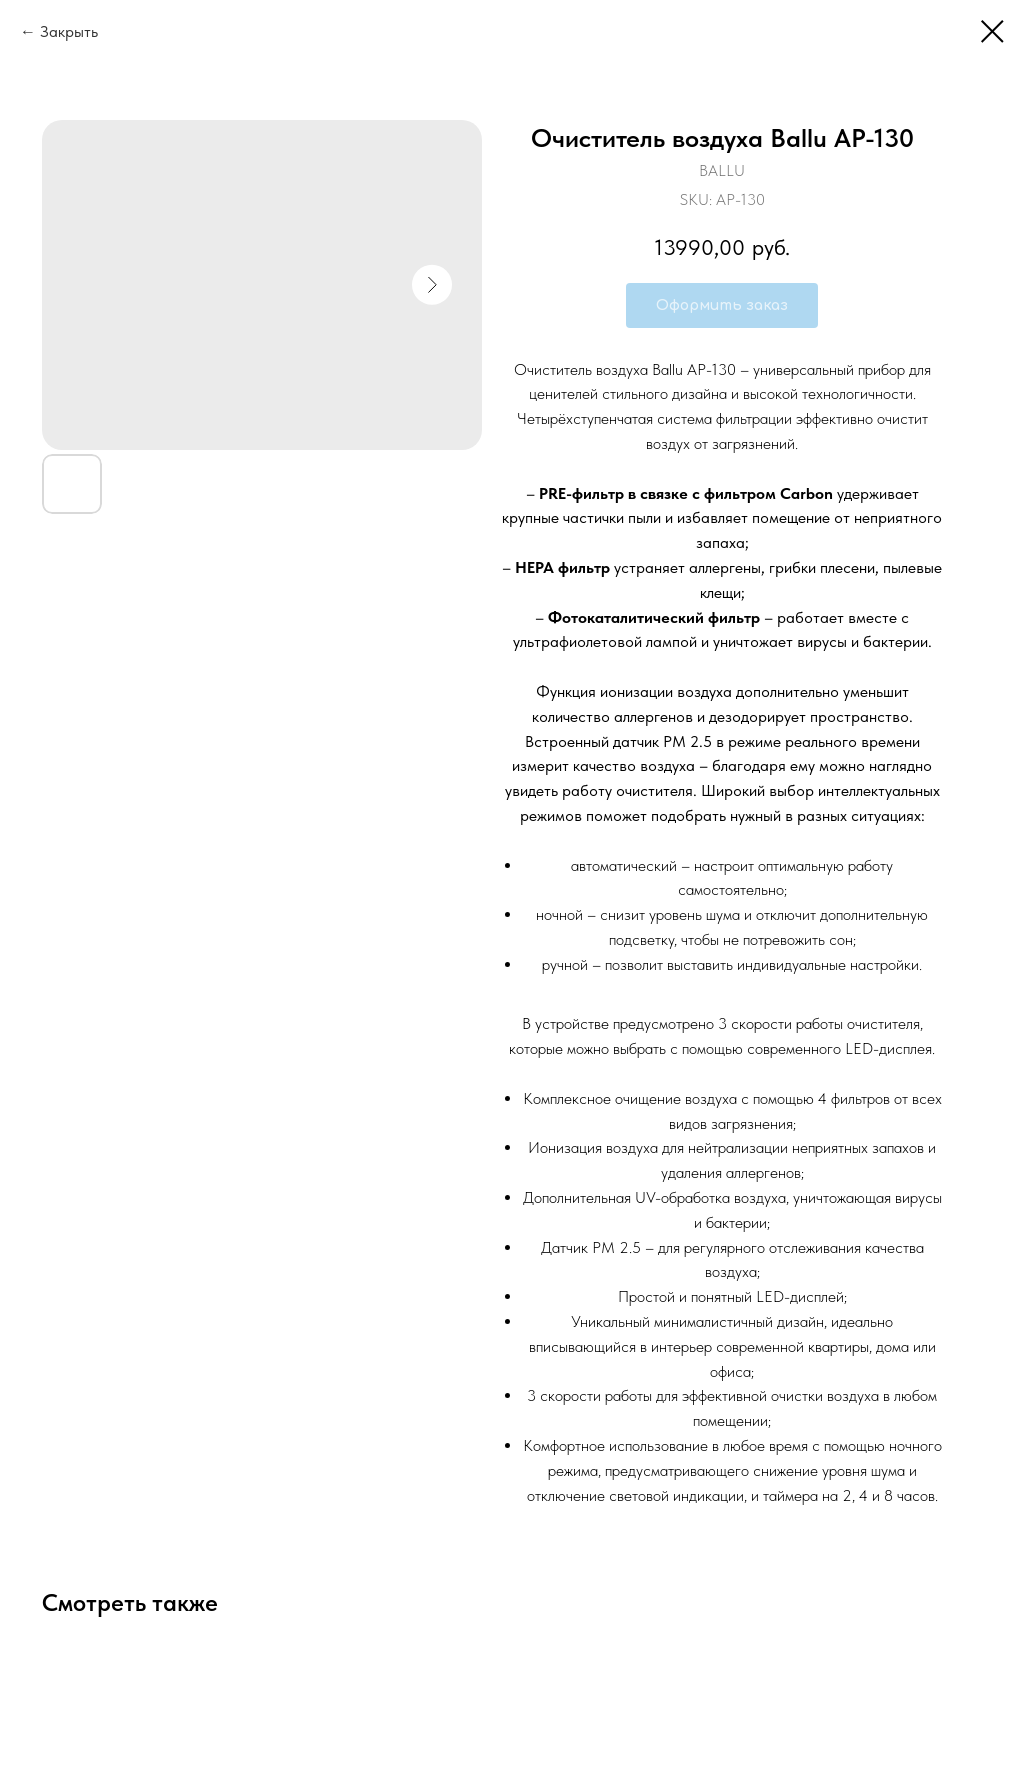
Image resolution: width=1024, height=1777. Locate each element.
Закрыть (69, 31)
